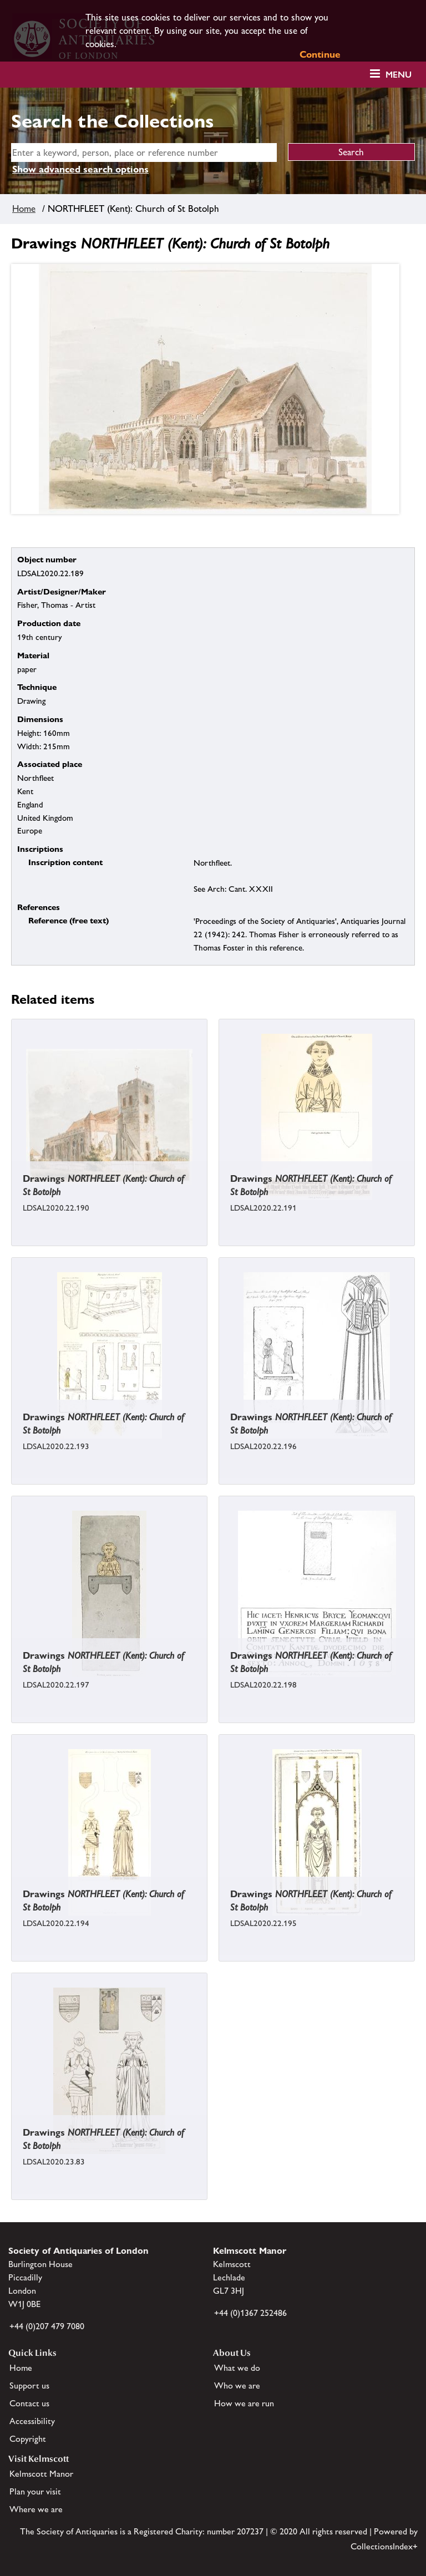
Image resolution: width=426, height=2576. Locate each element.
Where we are (36, 2509)
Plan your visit (35, 2491)
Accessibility (32, 2421)
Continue (320, 54)
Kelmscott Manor (41, 2473)
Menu (399, 74)
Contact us (29, 2403)
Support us (29, 2385)
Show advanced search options (80, 169)
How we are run (244, 2403)
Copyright (27, 2438)
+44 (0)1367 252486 (250, 2313)
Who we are (237, 2385)
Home (24, 208)
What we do (237, 2367)
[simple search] (144, 152)
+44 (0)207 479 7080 (46, 2326)
